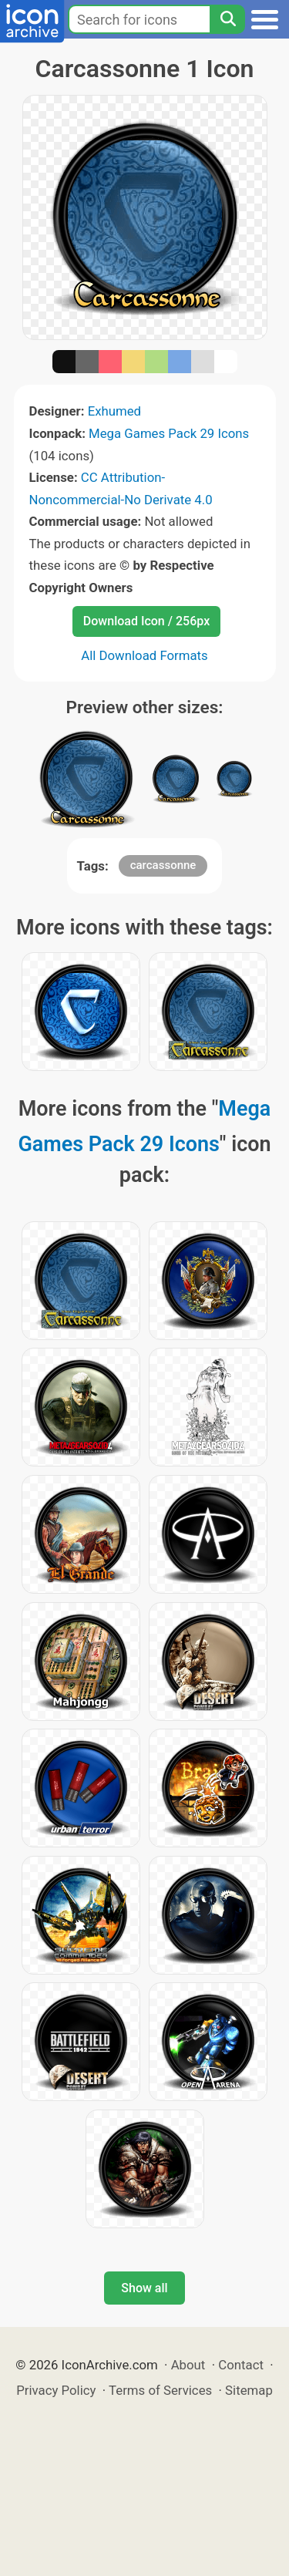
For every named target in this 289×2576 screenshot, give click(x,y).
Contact (241, 2364)
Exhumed (114, 411)
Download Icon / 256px (146, 621)
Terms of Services (160, 2390)
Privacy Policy (56, 2390)
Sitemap (249, 2390)
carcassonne (163, 865)
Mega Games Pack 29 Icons (169, 433)
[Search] (227, 19)
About (188, 2364)
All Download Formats (144, 655)
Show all (144, 2288)
